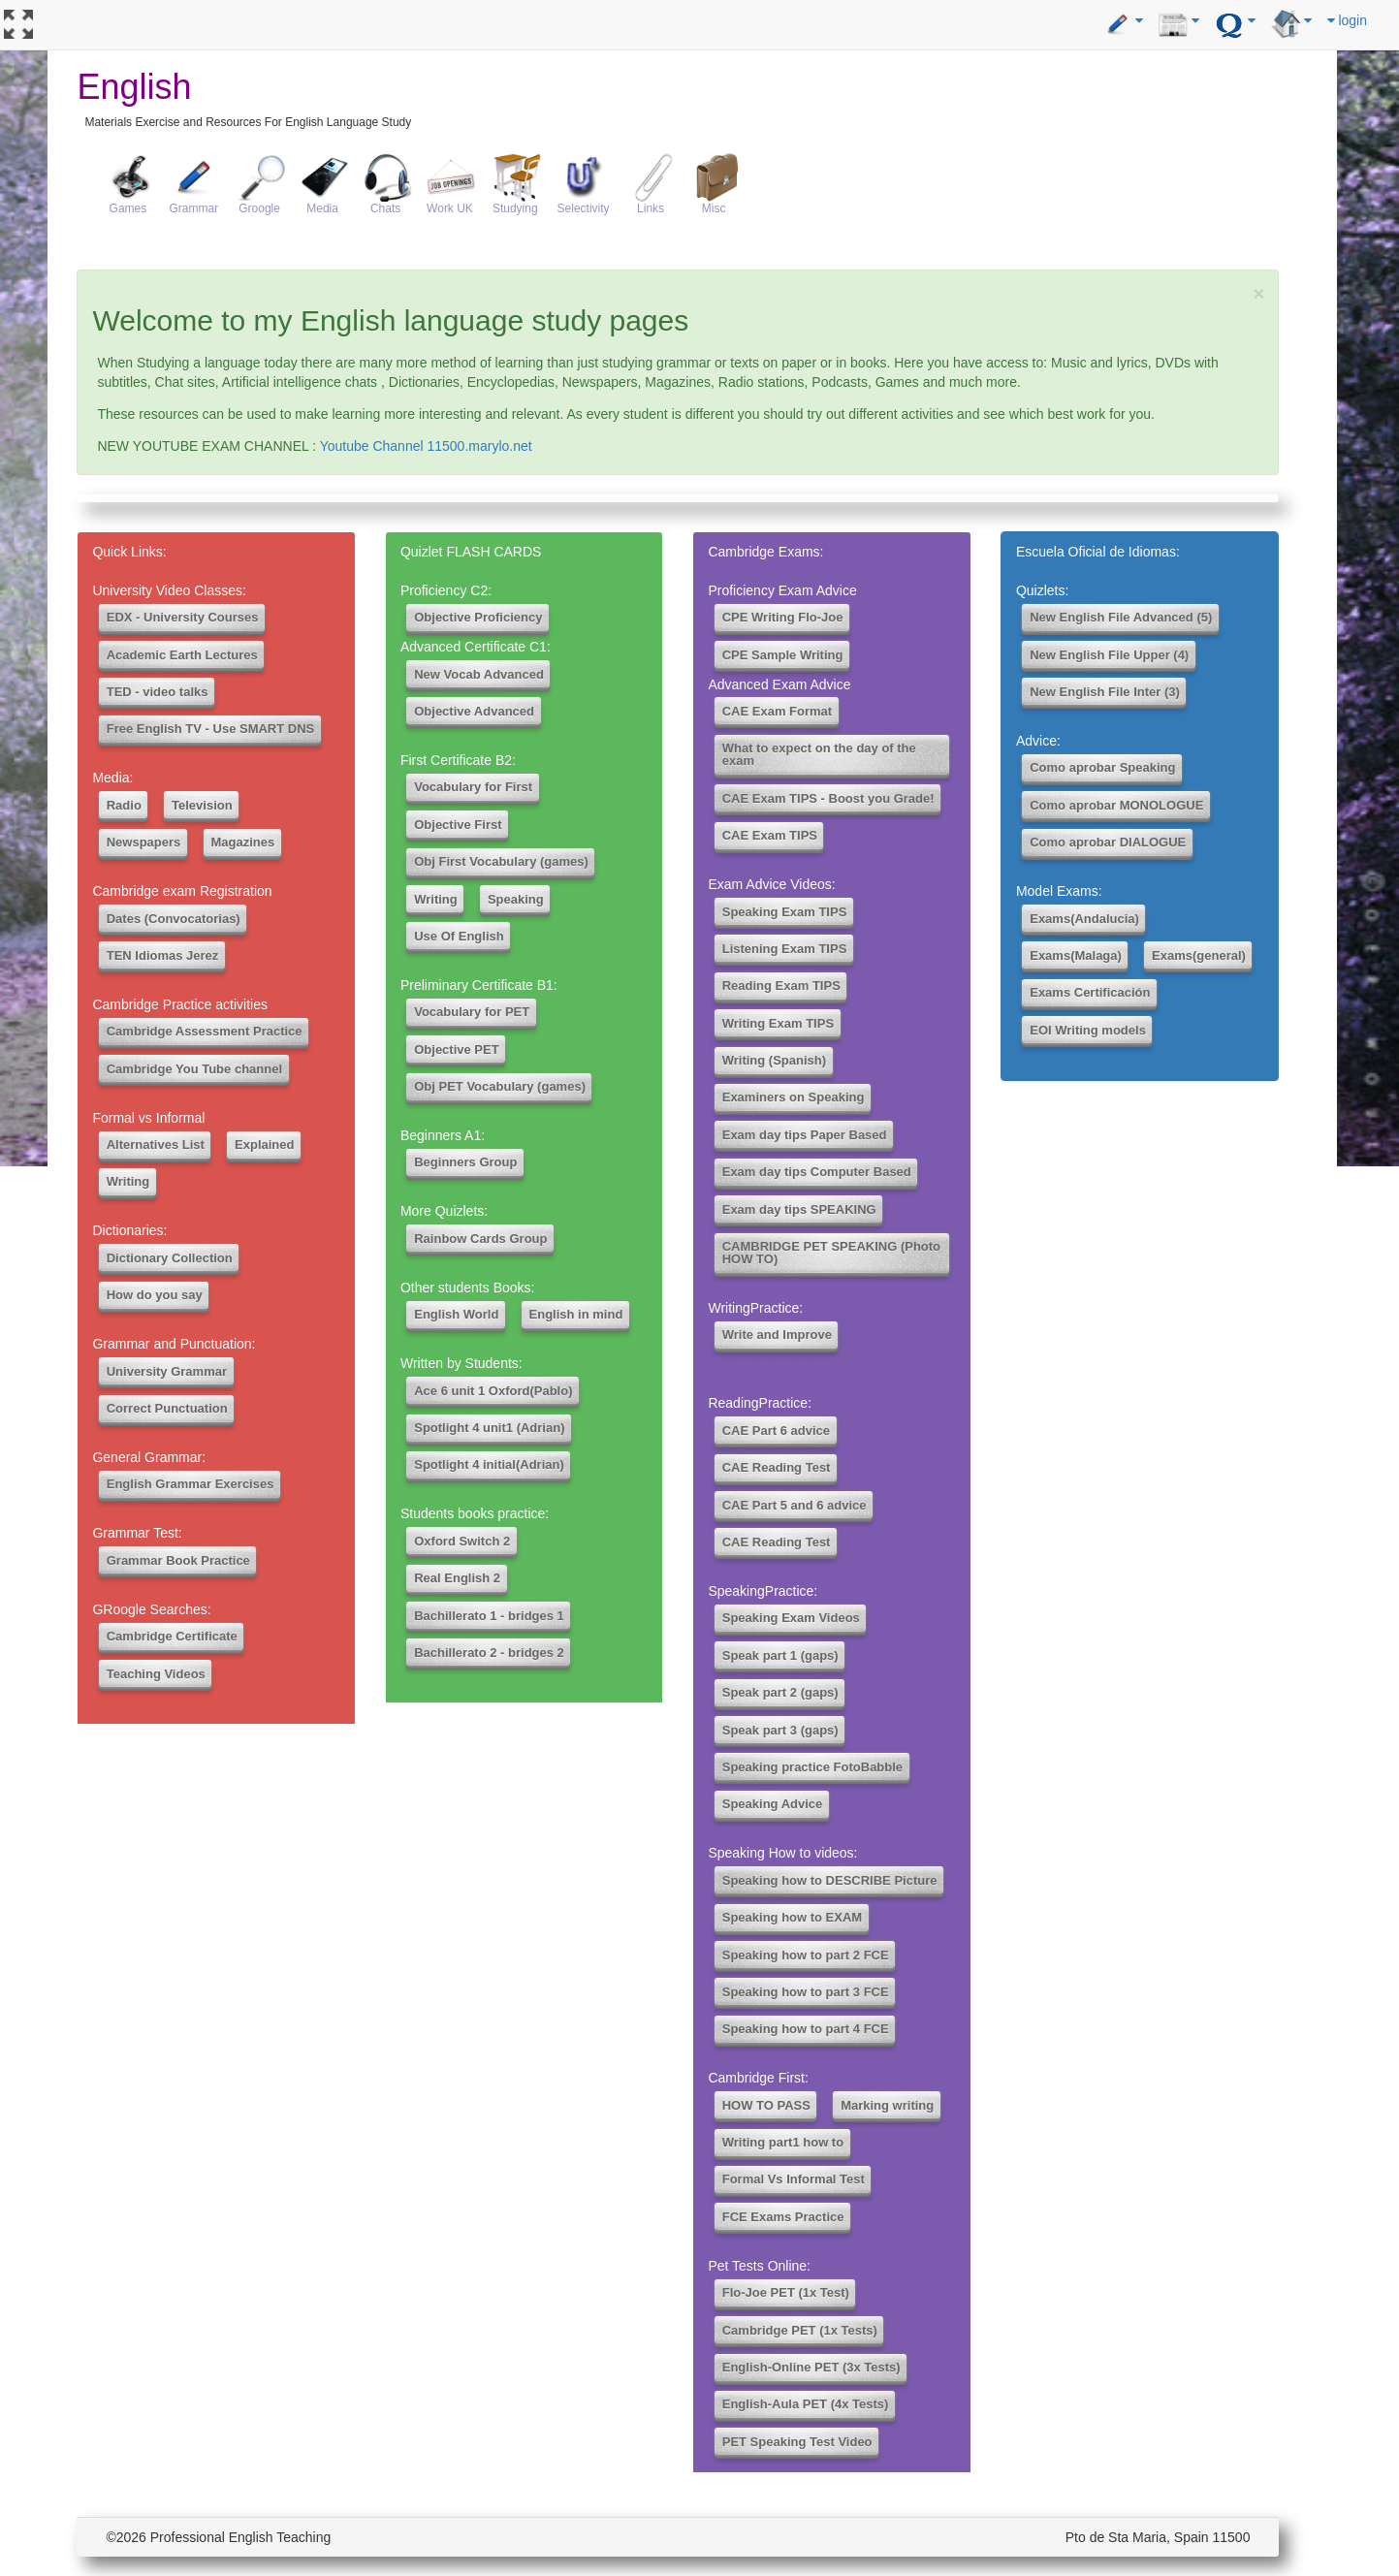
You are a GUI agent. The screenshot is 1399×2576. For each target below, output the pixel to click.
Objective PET (456, 1049)
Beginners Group (465, 1162)
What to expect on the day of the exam (819, 754)
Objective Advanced (474, 711)
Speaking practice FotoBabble (812, 1767)
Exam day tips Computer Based (816, 1171)
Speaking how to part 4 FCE (805, 2028)
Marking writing (887, 2105)
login (1347, 20)
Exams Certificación (1090, 992)
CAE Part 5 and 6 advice (794, 1505)
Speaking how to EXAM (792, 1917)
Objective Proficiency (478, 617)
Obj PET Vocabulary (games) (500, 1086)
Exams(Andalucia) (1084, 918)
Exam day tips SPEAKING (799, 1209)
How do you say (155, 1295)
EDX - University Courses (183, 617)
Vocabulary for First (473, 786)
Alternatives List (156, 1144)
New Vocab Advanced (479, 674)
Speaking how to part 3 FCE (805, 1992)
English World (456, 1314)
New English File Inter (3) (1105, 691)
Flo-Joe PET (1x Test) (785, 2292)
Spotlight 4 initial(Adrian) (489, 1464)
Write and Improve (777, 1334)
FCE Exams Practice (783, 2217)
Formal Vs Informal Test (793, 2179)
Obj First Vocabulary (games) (501, 861)
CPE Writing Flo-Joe (782, 617)
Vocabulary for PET (471, 1011)
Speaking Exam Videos (791, 1617)
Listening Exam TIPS (784, 948)
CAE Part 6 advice (776, 1430)
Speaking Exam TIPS (784, 912)
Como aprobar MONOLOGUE (1116, 805)
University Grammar (167, 1371)
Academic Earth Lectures (182, 655)
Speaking (516, 899)
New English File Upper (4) (1109, 655)
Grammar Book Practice (178, 1560)
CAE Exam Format (777, 711)
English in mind (576, 1314)
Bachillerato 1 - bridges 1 (489, 1615)
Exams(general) (1199, 955)
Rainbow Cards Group (480, 1238)
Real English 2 (457, 1578)
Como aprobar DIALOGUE (1108, 842)
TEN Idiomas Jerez (163, 955)
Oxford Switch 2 (462, 1541)
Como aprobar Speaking (1102, 767)
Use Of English (458, 936)
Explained (264, 1144)
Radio (124, 805)
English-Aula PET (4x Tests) (805, 2404)
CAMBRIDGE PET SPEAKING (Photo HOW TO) (831, 1252)
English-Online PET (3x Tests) (811, 2367)
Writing (128, 1181)
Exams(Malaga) (1076, 955)
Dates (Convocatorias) (173, 918)
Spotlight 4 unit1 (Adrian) (489, 1427)
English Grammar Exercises (190, 1484)
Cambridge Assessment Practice (204, 1031)
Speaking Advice (772, 1804)
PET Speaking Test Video (797, 2441)
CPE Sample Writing (782, 655)
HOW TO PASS (766, 2105)
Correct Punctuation (167, 1408)
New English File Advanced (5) (1121, 617)
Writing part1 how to (782, 2142)
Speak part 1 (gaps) (780, 1655)
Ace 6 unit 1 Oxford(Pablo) (493, 1390)
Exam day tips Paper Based (804, 1135)
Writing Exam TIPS (778, 1023)
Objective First (457, 824)
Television (202, 805)
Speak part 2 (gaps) (780, 1692)
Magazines (243, 842)
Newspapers (144, 842)
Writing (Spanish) (774, 1060)
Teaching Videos (156, 1674)
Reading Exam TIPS (781, 985)
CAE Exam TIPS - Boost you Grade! (828, 798)
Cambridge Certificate (172, 1636)
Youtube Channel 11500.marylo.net (426, 446)
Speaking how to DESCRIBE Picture (830, 1880)
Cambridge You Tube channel (194, 1069)
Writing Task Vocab (765, 1364)
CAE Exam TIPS (769, 835)
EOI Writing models (1088, 1030)
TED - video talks (157, 691)
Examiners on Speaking (793, 1097)
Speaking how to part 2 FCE (805, 1955)
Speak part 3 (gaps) (780, 1730)
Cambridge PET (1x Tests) (799, 2330)
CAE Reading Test (776, 1467)
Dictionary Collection (170, 1258)
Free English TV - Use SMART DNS (211, 728)
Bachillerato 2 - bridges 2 (489, 1652)
